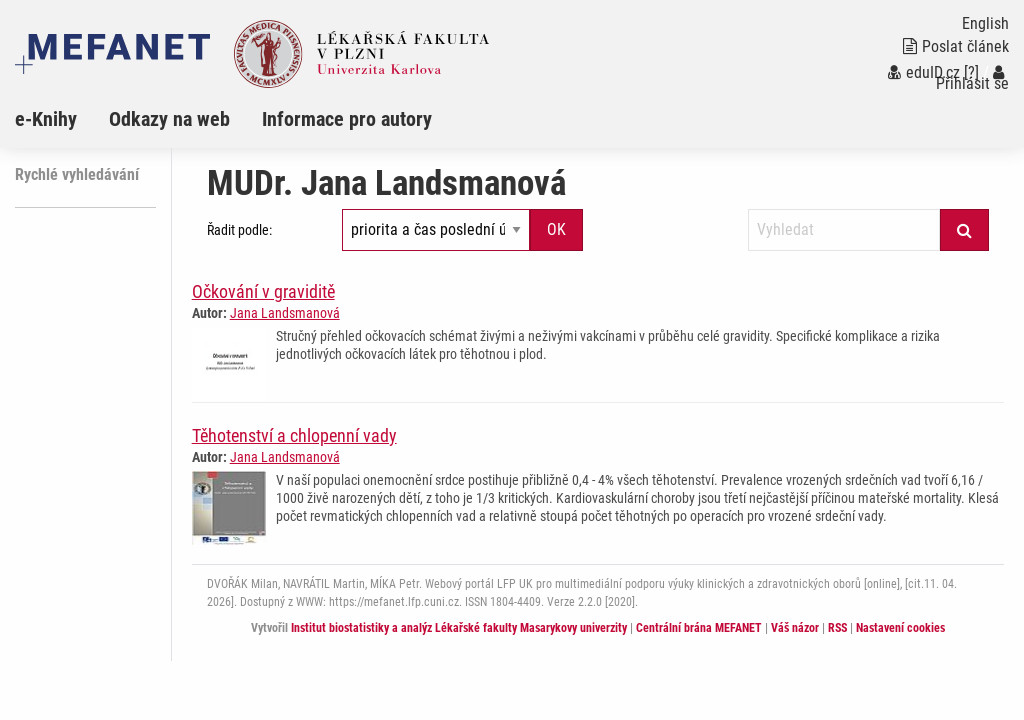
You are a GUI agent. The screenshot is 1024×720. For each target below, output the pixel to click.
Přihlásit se (972, 78)
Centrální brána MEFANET (699, 628)
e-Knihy (46, 119)
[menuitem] (62, 119)
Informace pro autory (347, 119)
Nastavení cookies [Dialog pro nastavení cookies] (900, 628)
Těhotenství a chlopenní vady (294, 435)
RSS (837, 628)
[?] (971, 72)
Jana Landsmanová (285, 313)
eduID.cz (924, 72)
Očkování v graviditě (263, 291)
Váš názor (795, 628)
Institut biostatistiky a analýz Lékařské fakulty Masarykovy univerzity (459, 628)
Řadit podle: (239, 230)
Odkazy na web (169, 119)
